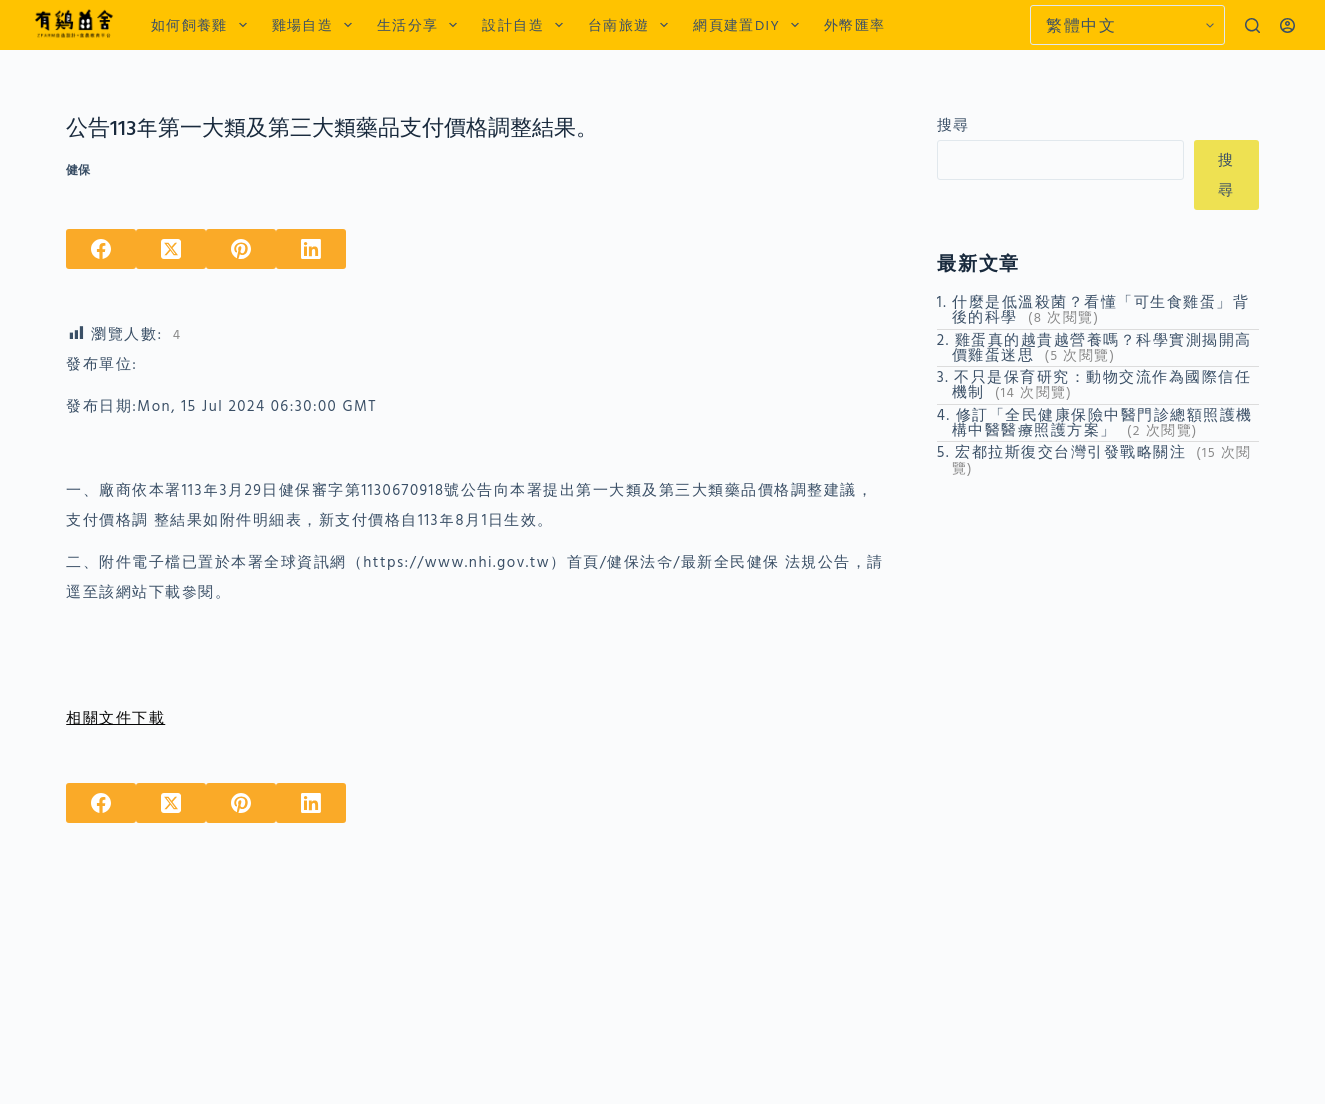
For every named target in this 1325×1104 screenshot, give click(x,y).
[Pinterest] (241, 249)
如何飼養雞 (203, 25)
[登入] (1287, 25)
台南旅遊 (632, 25)
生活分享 (421, 25)
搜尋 (953, 124)
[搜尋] (1252, 25)
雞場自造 (316, 25)
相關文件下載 (115, 717)
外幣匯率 (855, 24)
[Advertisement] (1098, 617)
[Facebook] (101, 249)
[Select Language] (1127, 25)
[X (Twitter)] (171, 249)
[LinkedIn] (311, 249)
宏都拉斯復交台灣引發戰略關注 (1070, 451)
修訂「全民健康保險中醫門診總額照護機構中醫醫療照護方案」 (1102, 422)
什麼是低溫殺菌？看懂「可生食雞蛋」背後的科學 (1101, 309)
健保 (78, 170)
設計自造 (526, 25)
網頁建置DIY (750, 25)
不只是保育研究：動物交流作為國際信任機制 (1102, 384)
